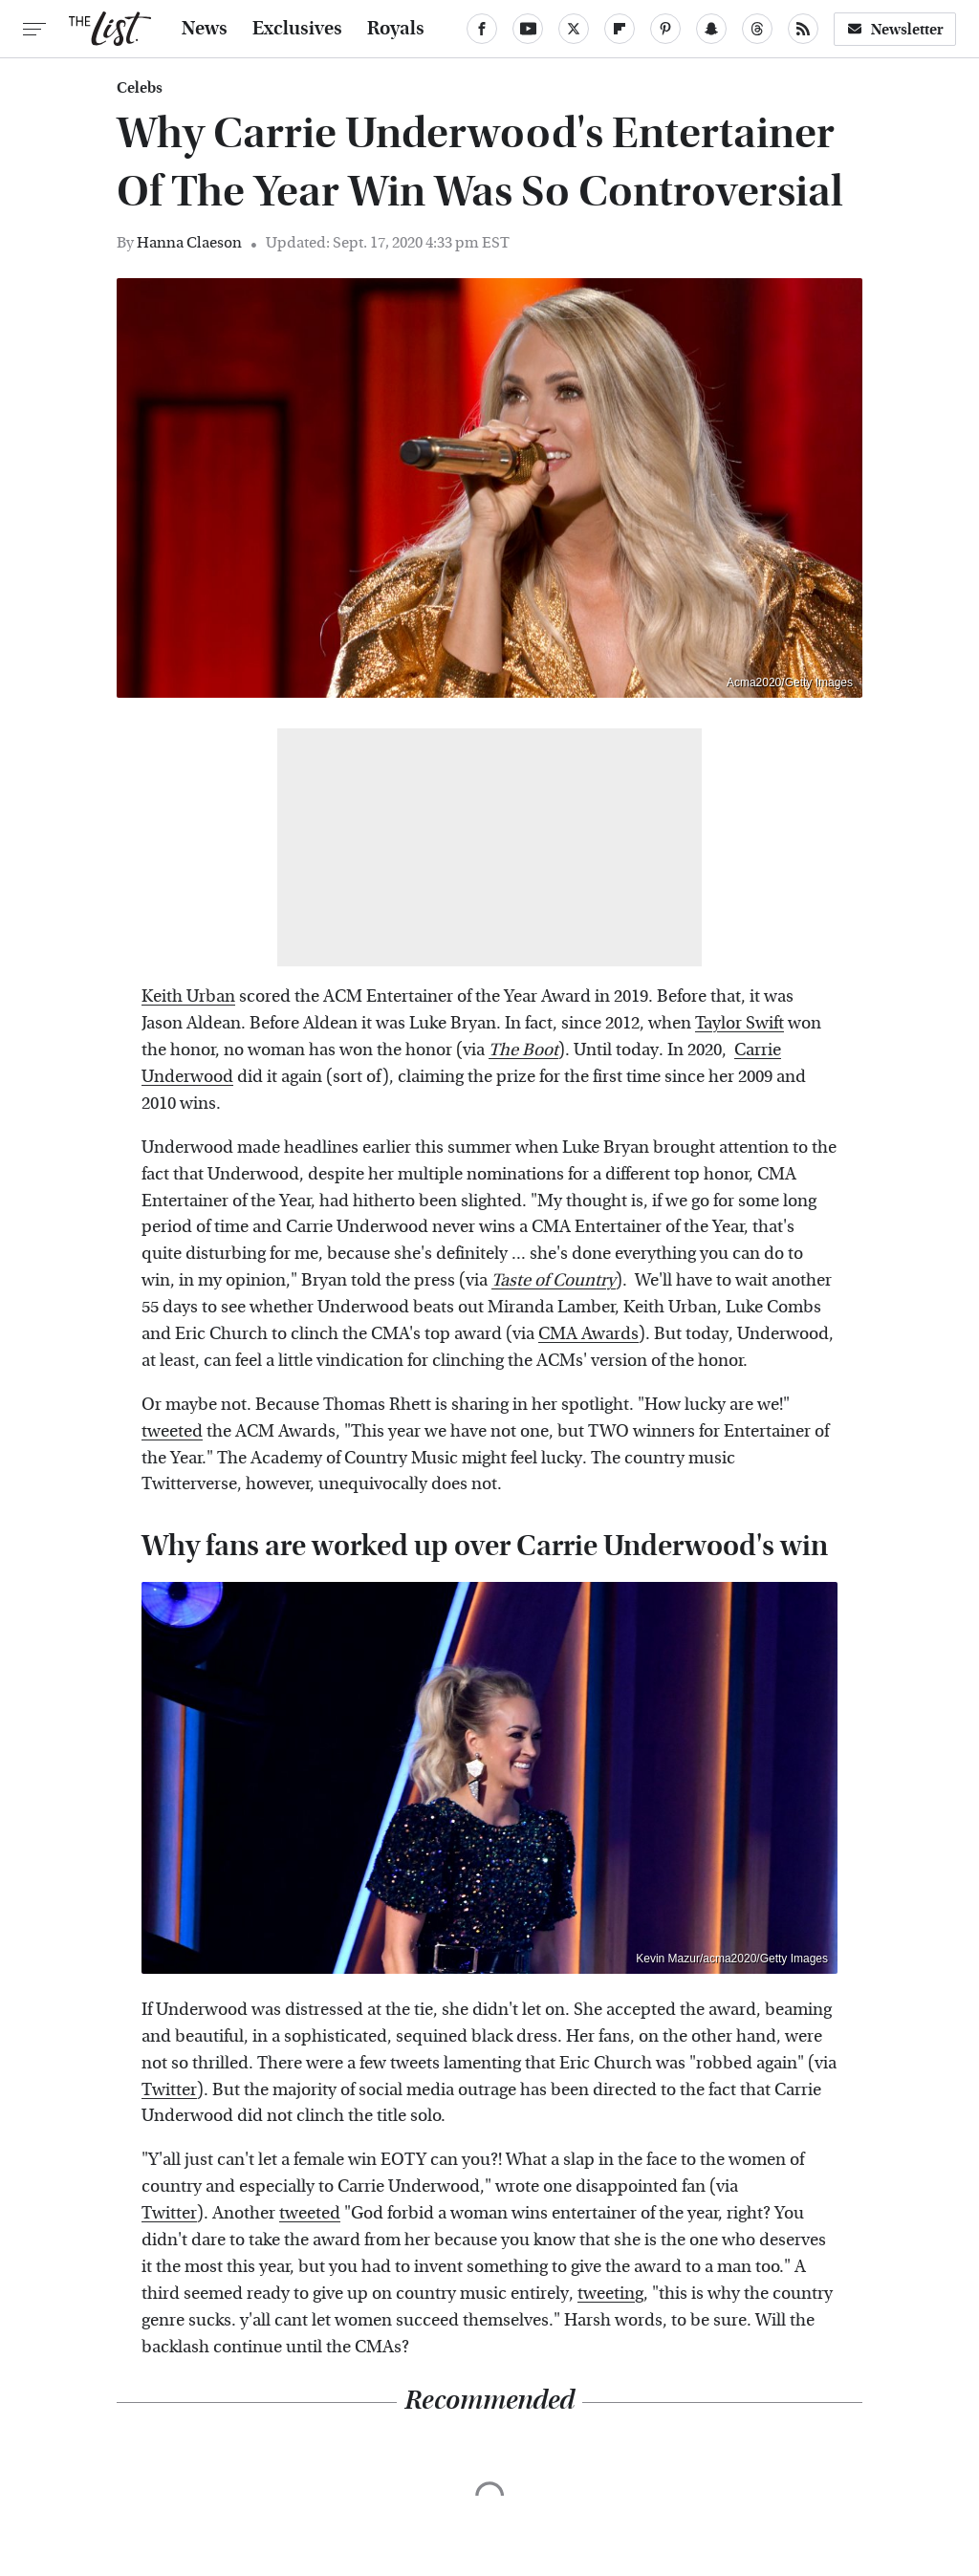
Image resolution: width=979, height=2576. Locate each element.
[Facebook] (482, 28)
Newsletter (895, 29)
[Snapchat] (711, 28)
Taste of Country (553, 1280)
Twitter (169, 2090)
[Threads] (757, 28)
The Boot (523, 1050)
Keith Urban (188, 996)
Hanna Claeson (189, 242)
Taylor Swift (739, 1023)
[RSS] (803, 28)
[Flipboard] (619, 28)
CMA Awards (588, 1334)
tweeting (610, 2294)
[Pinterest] (665, 28)
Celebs (140, 88)
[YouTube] (527, 28)
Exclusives (297, 28)
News (205, 28)
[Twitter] (573, 28)
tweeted (172, 1431)
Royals (395, 28)
